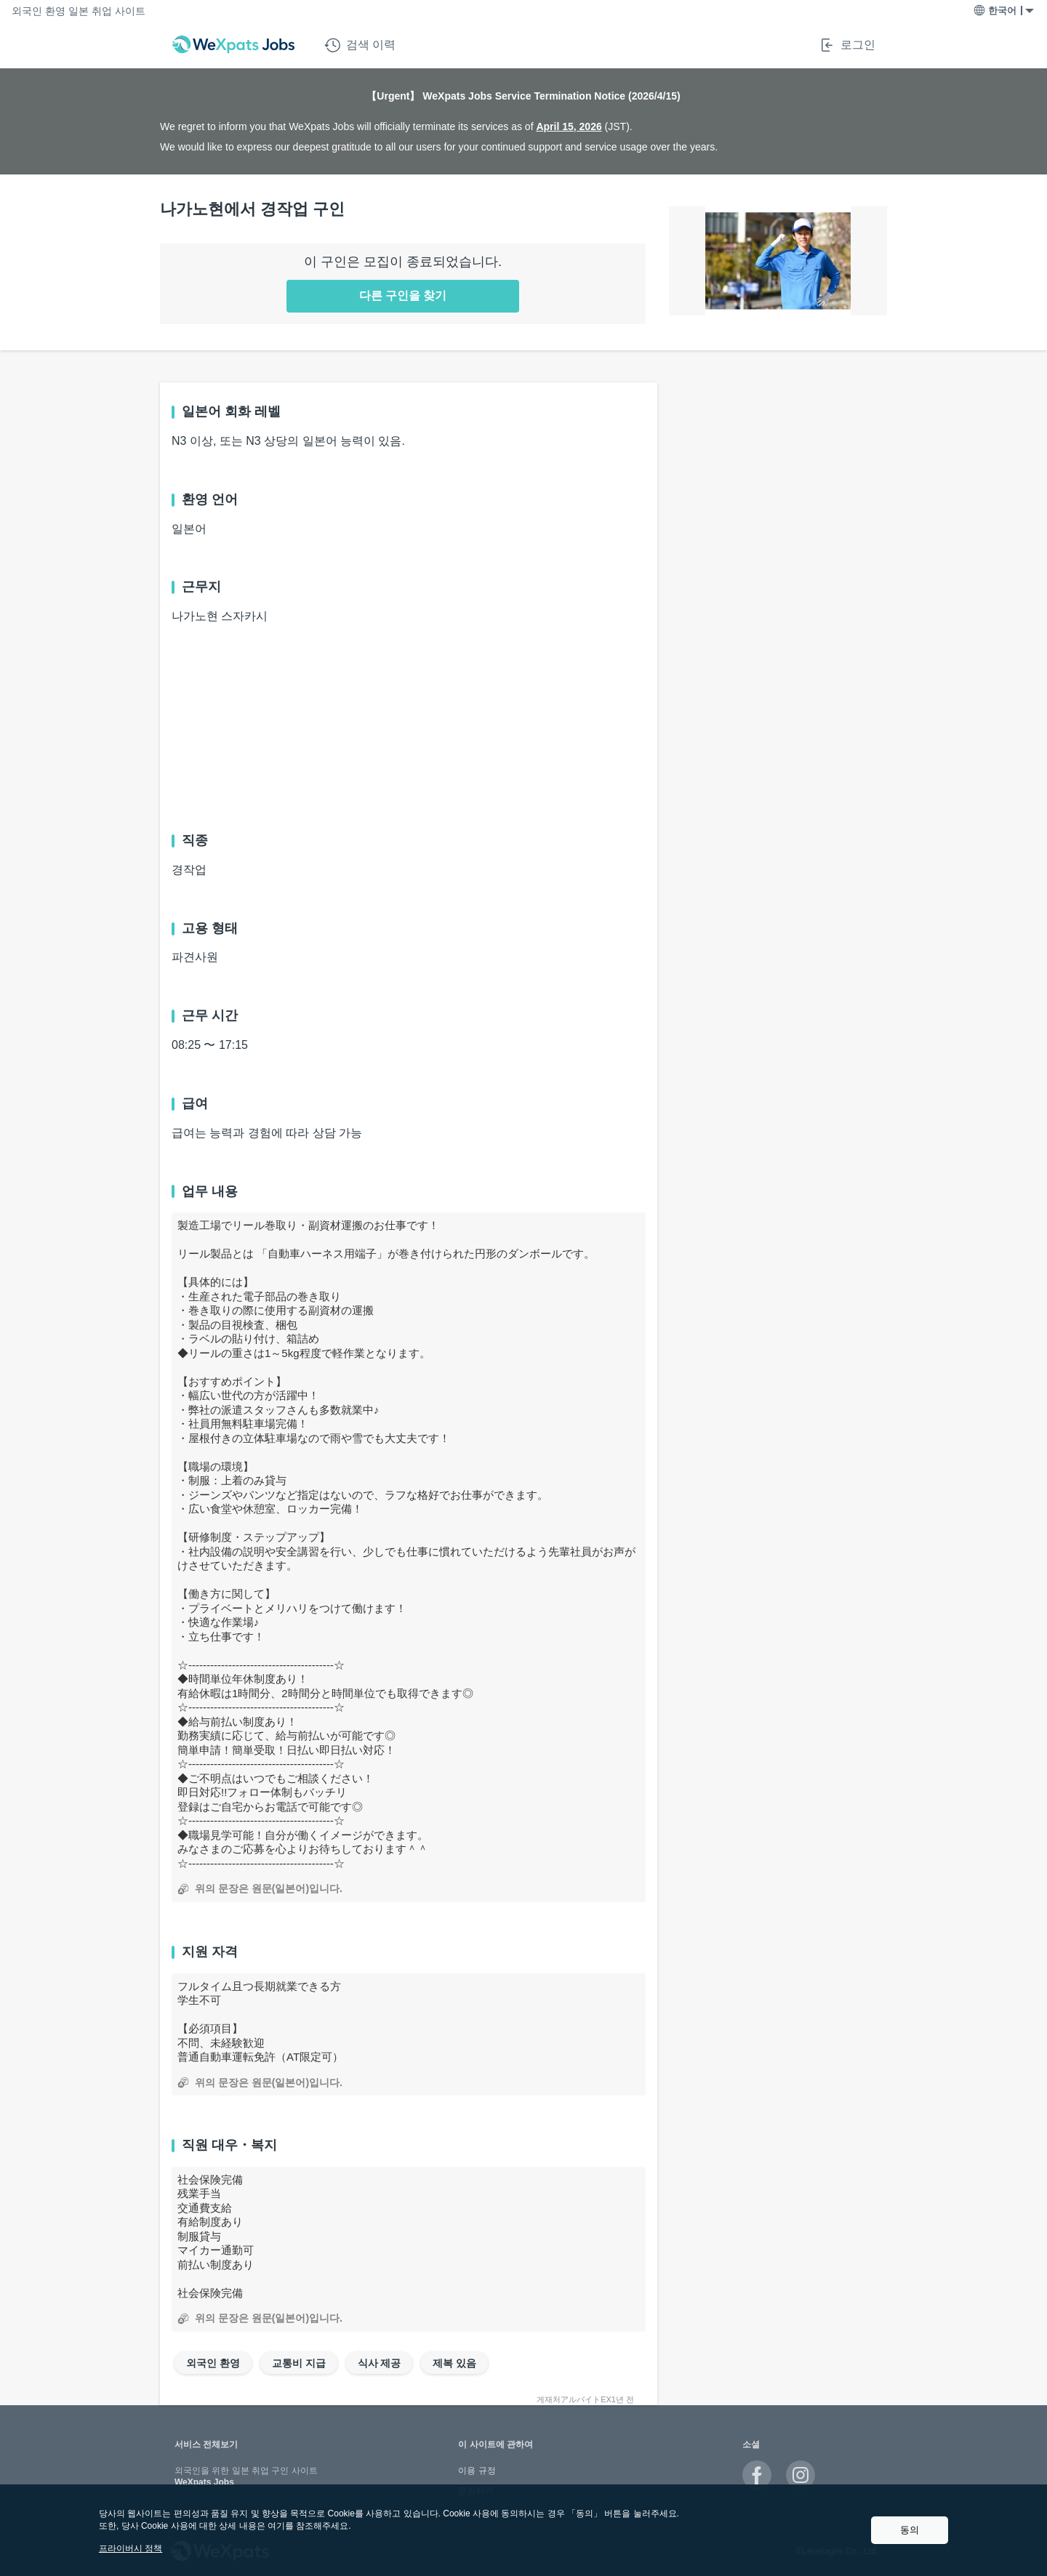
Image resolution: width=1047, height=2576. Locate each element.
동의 (909, 2529)
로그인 (847, 45)
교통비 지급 (299, 2363)
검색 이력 (360, 45)
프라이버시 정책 (130, 2548)
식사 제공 (379, 2363)
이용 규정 (476, 2471)
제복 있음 (454, 2363)
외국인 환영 (213, 2363)
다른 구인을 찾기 (403, 295)
